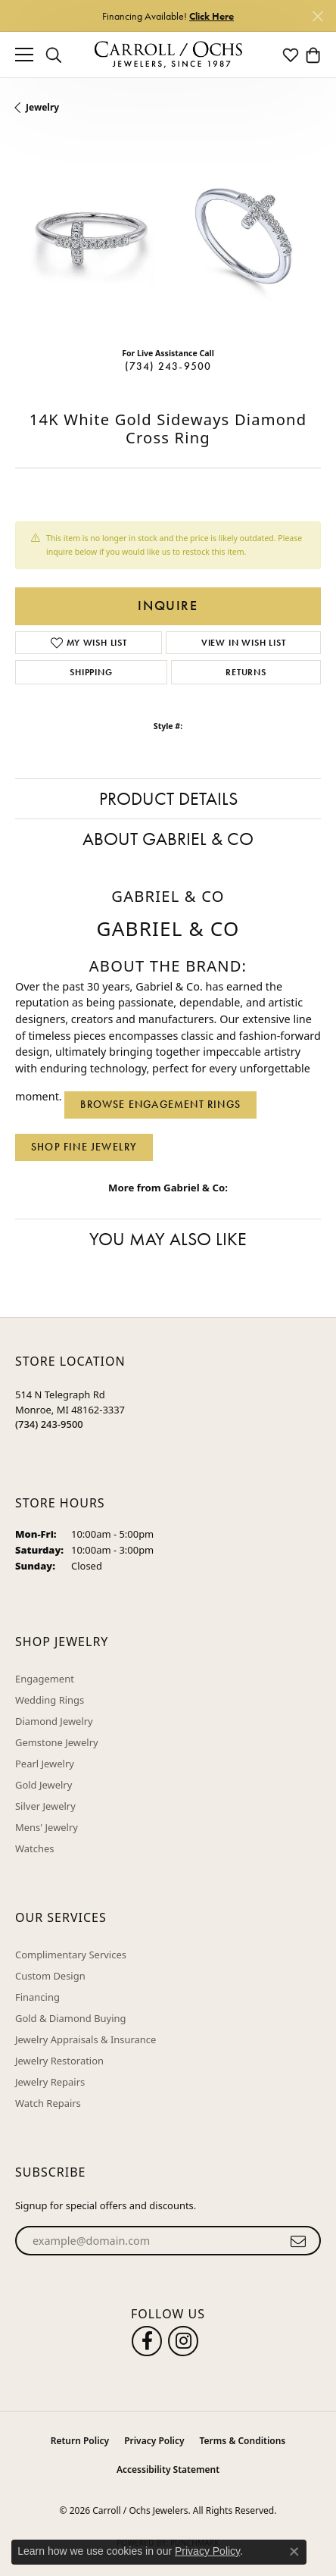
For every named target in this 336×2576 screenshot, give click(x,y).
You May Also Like (168, 1238)
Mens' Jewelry (46, 1827)
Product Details (168, 798)
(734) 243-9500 (168, 366)
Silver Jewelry (45, 1806)
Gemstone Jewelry (56, 1742)
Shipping (91, 672)
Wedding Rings (49, 1700)
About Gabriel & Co (168, 838)
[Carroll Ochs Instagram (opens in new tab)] (183, 2341)
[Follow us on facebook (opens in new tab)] (147, 2341)
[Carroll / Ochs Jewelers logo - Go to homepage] (168, 55)
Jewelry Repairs (50, 2082)
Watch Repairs (48, 2103)
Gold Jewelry (43, 1785)
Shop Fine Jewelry (84, 1146)
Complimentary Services (70, 1954)
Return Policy (80, 2440)
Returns (246, 672)
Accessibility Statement (168, 2469)
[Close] (317, 16)
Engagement (44, 1679)
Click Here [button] (211, 16)
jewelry (42, 107)
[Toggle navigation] (24, 55)
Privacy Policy (154, 2440)
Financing (37, 1997)
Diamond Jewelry (54, 1721)
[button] (53, 54)
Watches (34, 1848)
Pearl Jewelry (44, 1763)
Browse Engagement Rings (160, 1104)
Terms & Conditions (243, 2440)
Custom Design (50, 1976)
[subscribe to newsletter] (298, 2241)
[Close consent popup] (294, 2551)
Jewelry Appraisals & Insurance (85, 2039)
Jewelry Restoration (59, 2060)
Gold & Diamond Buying (70, 2018)
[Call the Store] (49, 1424)
